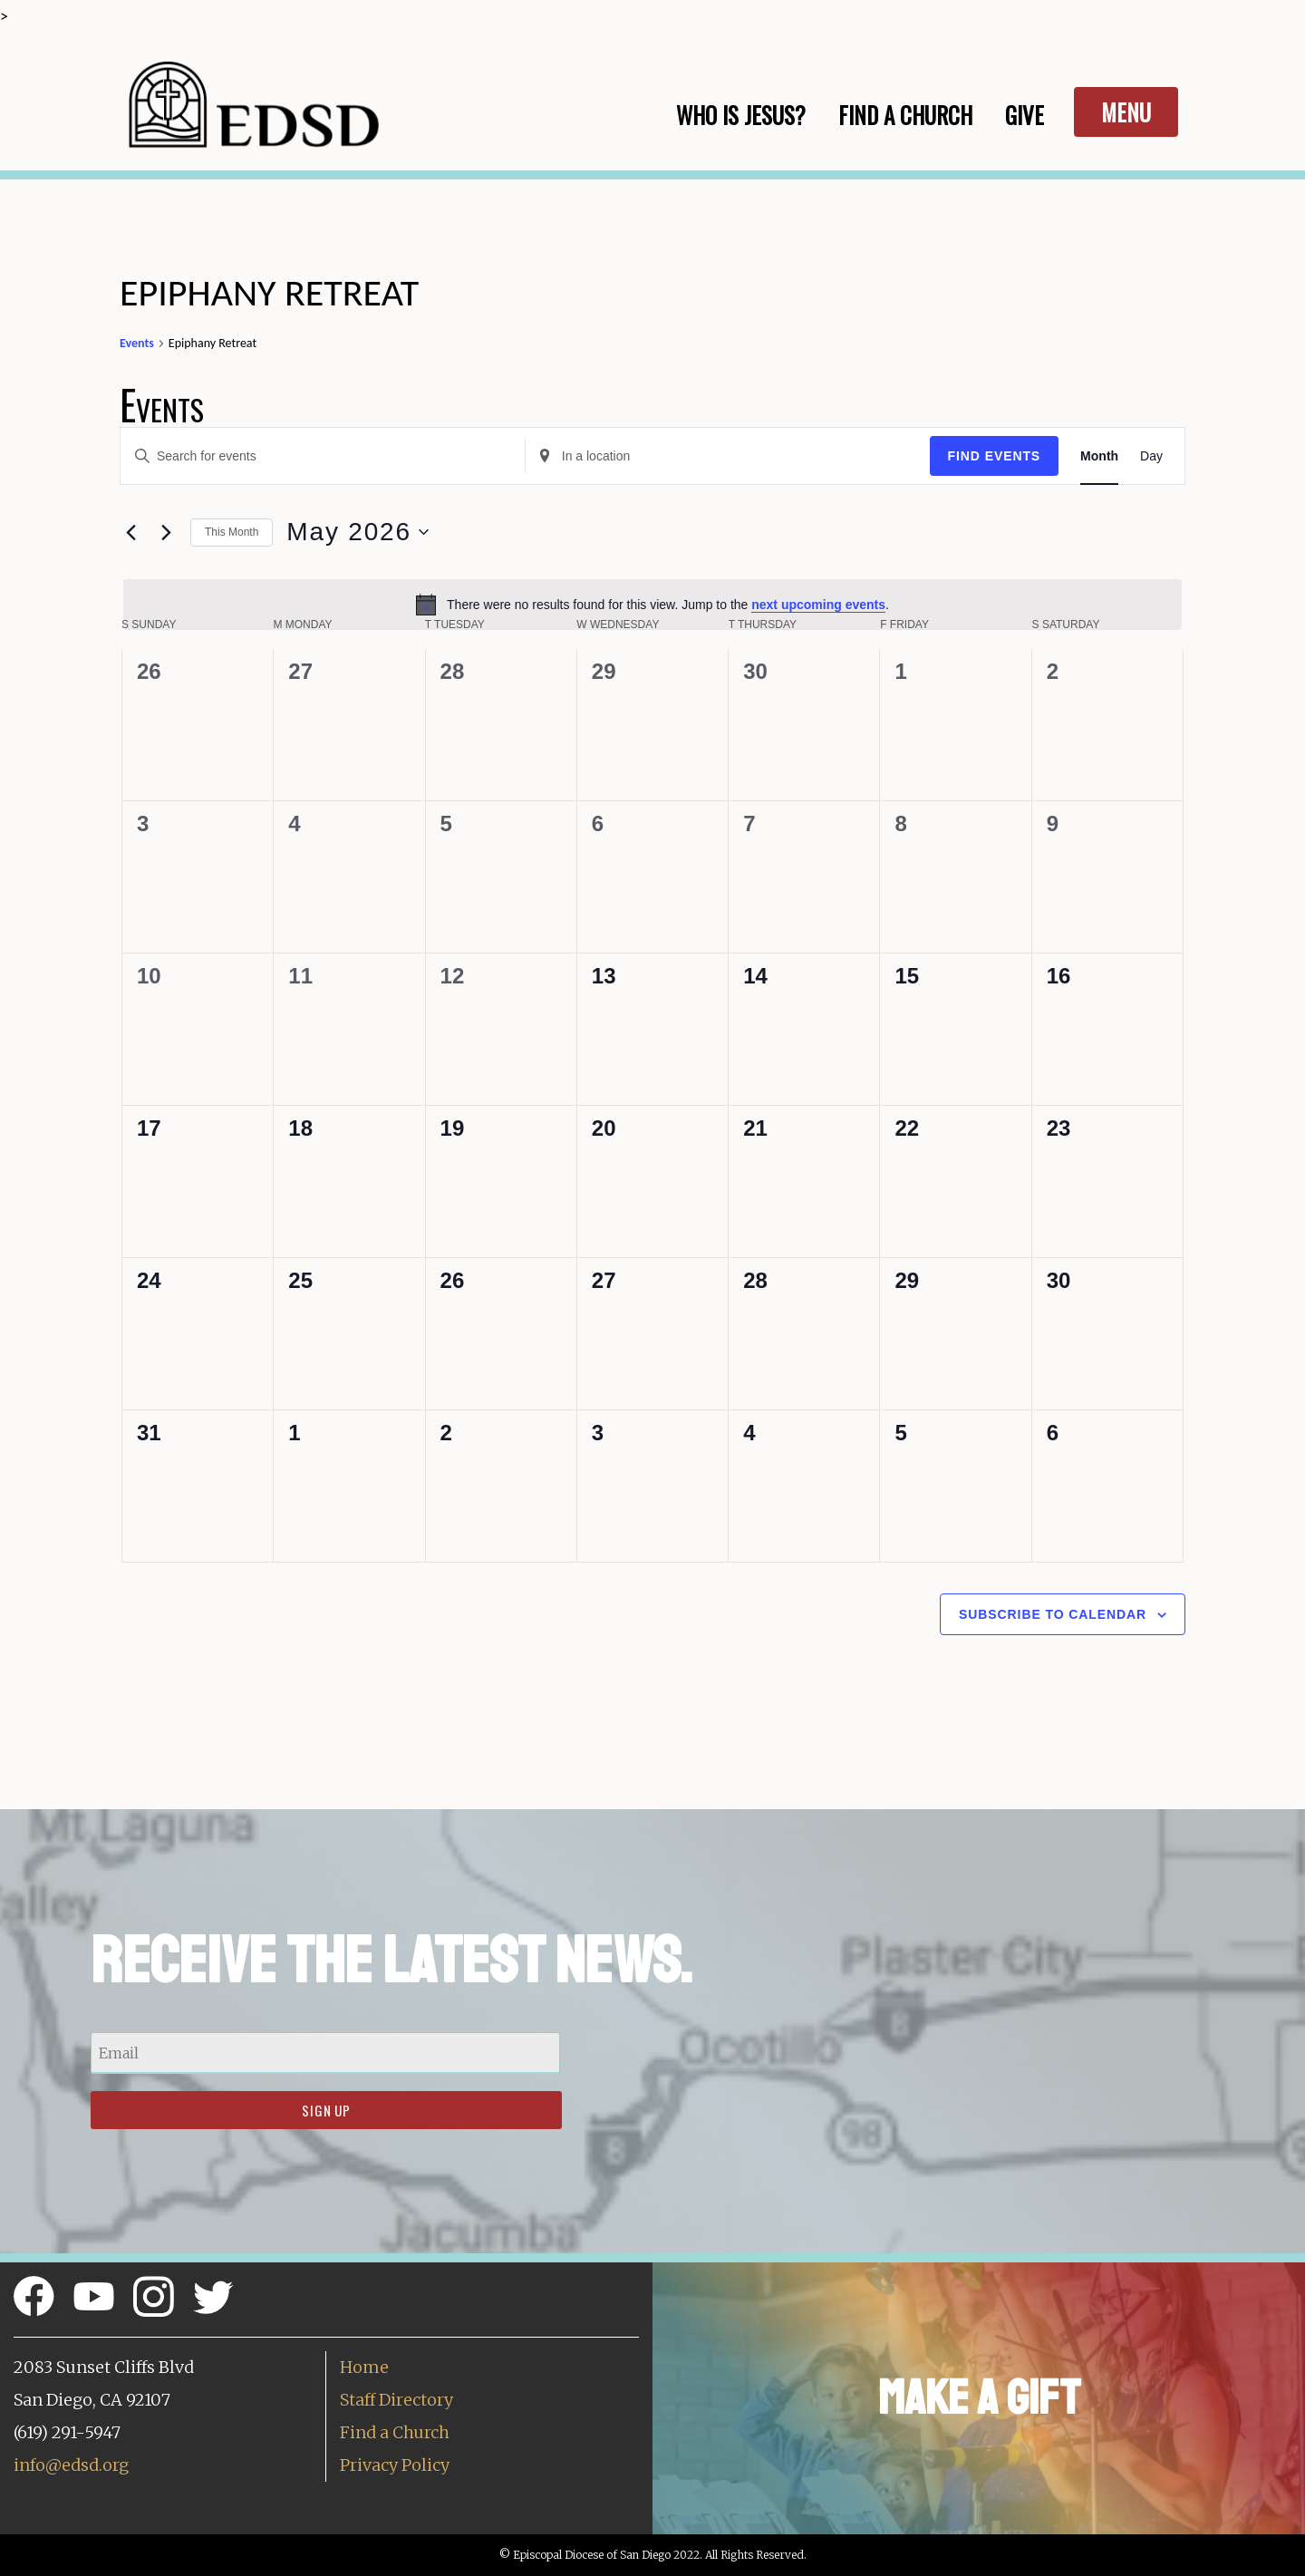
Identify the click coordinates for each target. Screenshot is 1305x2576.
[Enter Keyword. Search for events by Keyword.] (323, 456)
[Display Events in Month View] (1099, 456)
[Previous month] (130, 532)
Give (1024, 114)
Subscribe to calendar (1052, 1614)
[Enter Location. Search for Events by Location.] (728, 456)
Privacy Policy (395, 2465)
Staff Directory (396, 2399)
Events (137, 343)
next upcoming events (818, 604)
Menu (1126, 112)
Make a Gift (979, 2398)
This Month (231, 532)
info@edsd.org (71, 2465)
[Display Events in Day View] (1151, 456)
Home (364, 2367)
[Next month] (166, 532)
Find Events (994, 456)
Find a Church (395, 2432)
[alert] (652, 604)
